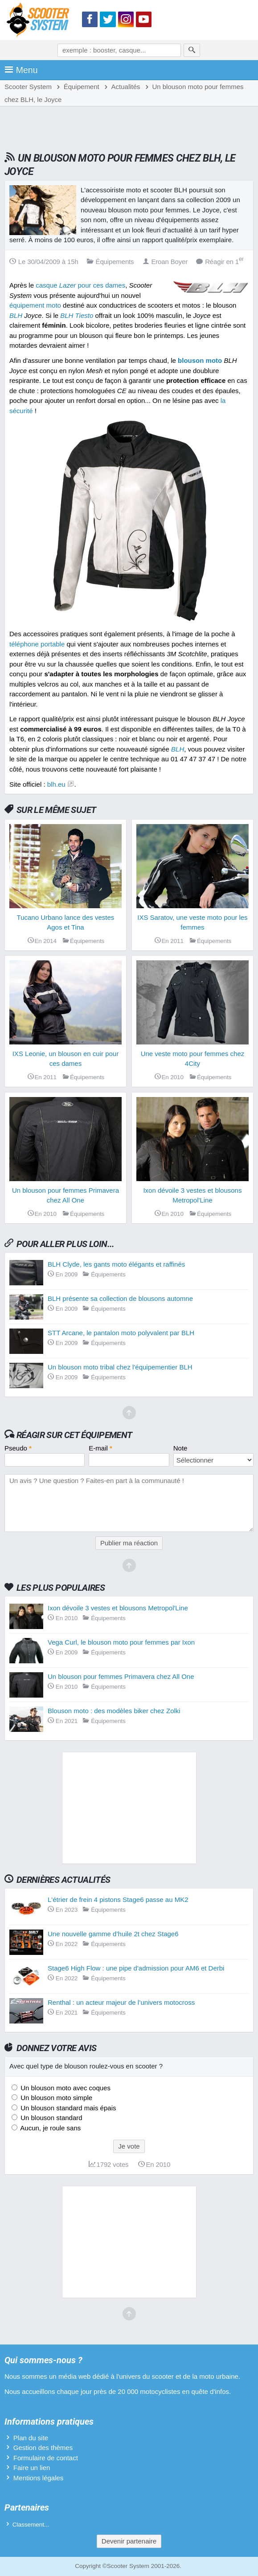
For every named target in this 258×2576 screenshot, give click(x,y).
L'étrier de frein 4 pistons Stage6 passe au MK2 (118, 1899)
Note (180, 1448)
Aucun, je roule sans (50, 2128)
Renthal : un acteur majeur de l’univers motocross (121, 2002)
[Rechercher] (192, 50)
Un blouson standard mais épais (67, 2108)
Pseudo (18, 1448)
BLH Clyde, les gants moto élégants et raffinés (116, 1264)
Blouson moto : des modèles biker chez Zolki (114, 1711)
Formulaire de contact (45, 2458)
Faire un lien (31, 2467)
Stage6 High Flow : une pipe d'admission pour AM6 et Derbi (136, 1968)
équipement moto (35, 305)
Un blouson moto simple (55, 2097)
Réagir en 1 (220, 261)
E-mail (100, 1448)
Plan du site (30, 2438)
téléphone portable (37, 644)
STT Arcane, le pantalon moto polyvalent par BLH (121, 1333)
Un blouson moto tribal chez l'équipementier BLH (120, 1367)
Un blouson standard (50, 2117)
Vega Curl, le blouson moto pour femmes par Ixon (121, 1642)
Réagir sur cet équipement (74, 1435)
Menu (21, 70)
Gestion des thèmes (43, 2447)
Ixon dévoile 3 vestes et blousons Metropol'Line (118, 1608)
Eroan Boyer (165, 261)
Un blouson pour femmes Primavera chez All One (121, 1676)
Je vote (128, 2146)
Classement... (30, 2524)
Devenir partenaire (129, 2541)
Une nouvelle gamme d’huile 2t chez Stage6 (113, 1934)
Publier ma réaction (129, 1543)
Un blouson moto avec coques (65, 2088)
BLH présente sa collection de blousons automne (120, 1298)
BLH (15, 315)
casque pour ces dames (80, 285)
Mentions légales (38, 2478)
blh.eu (56, 784)
